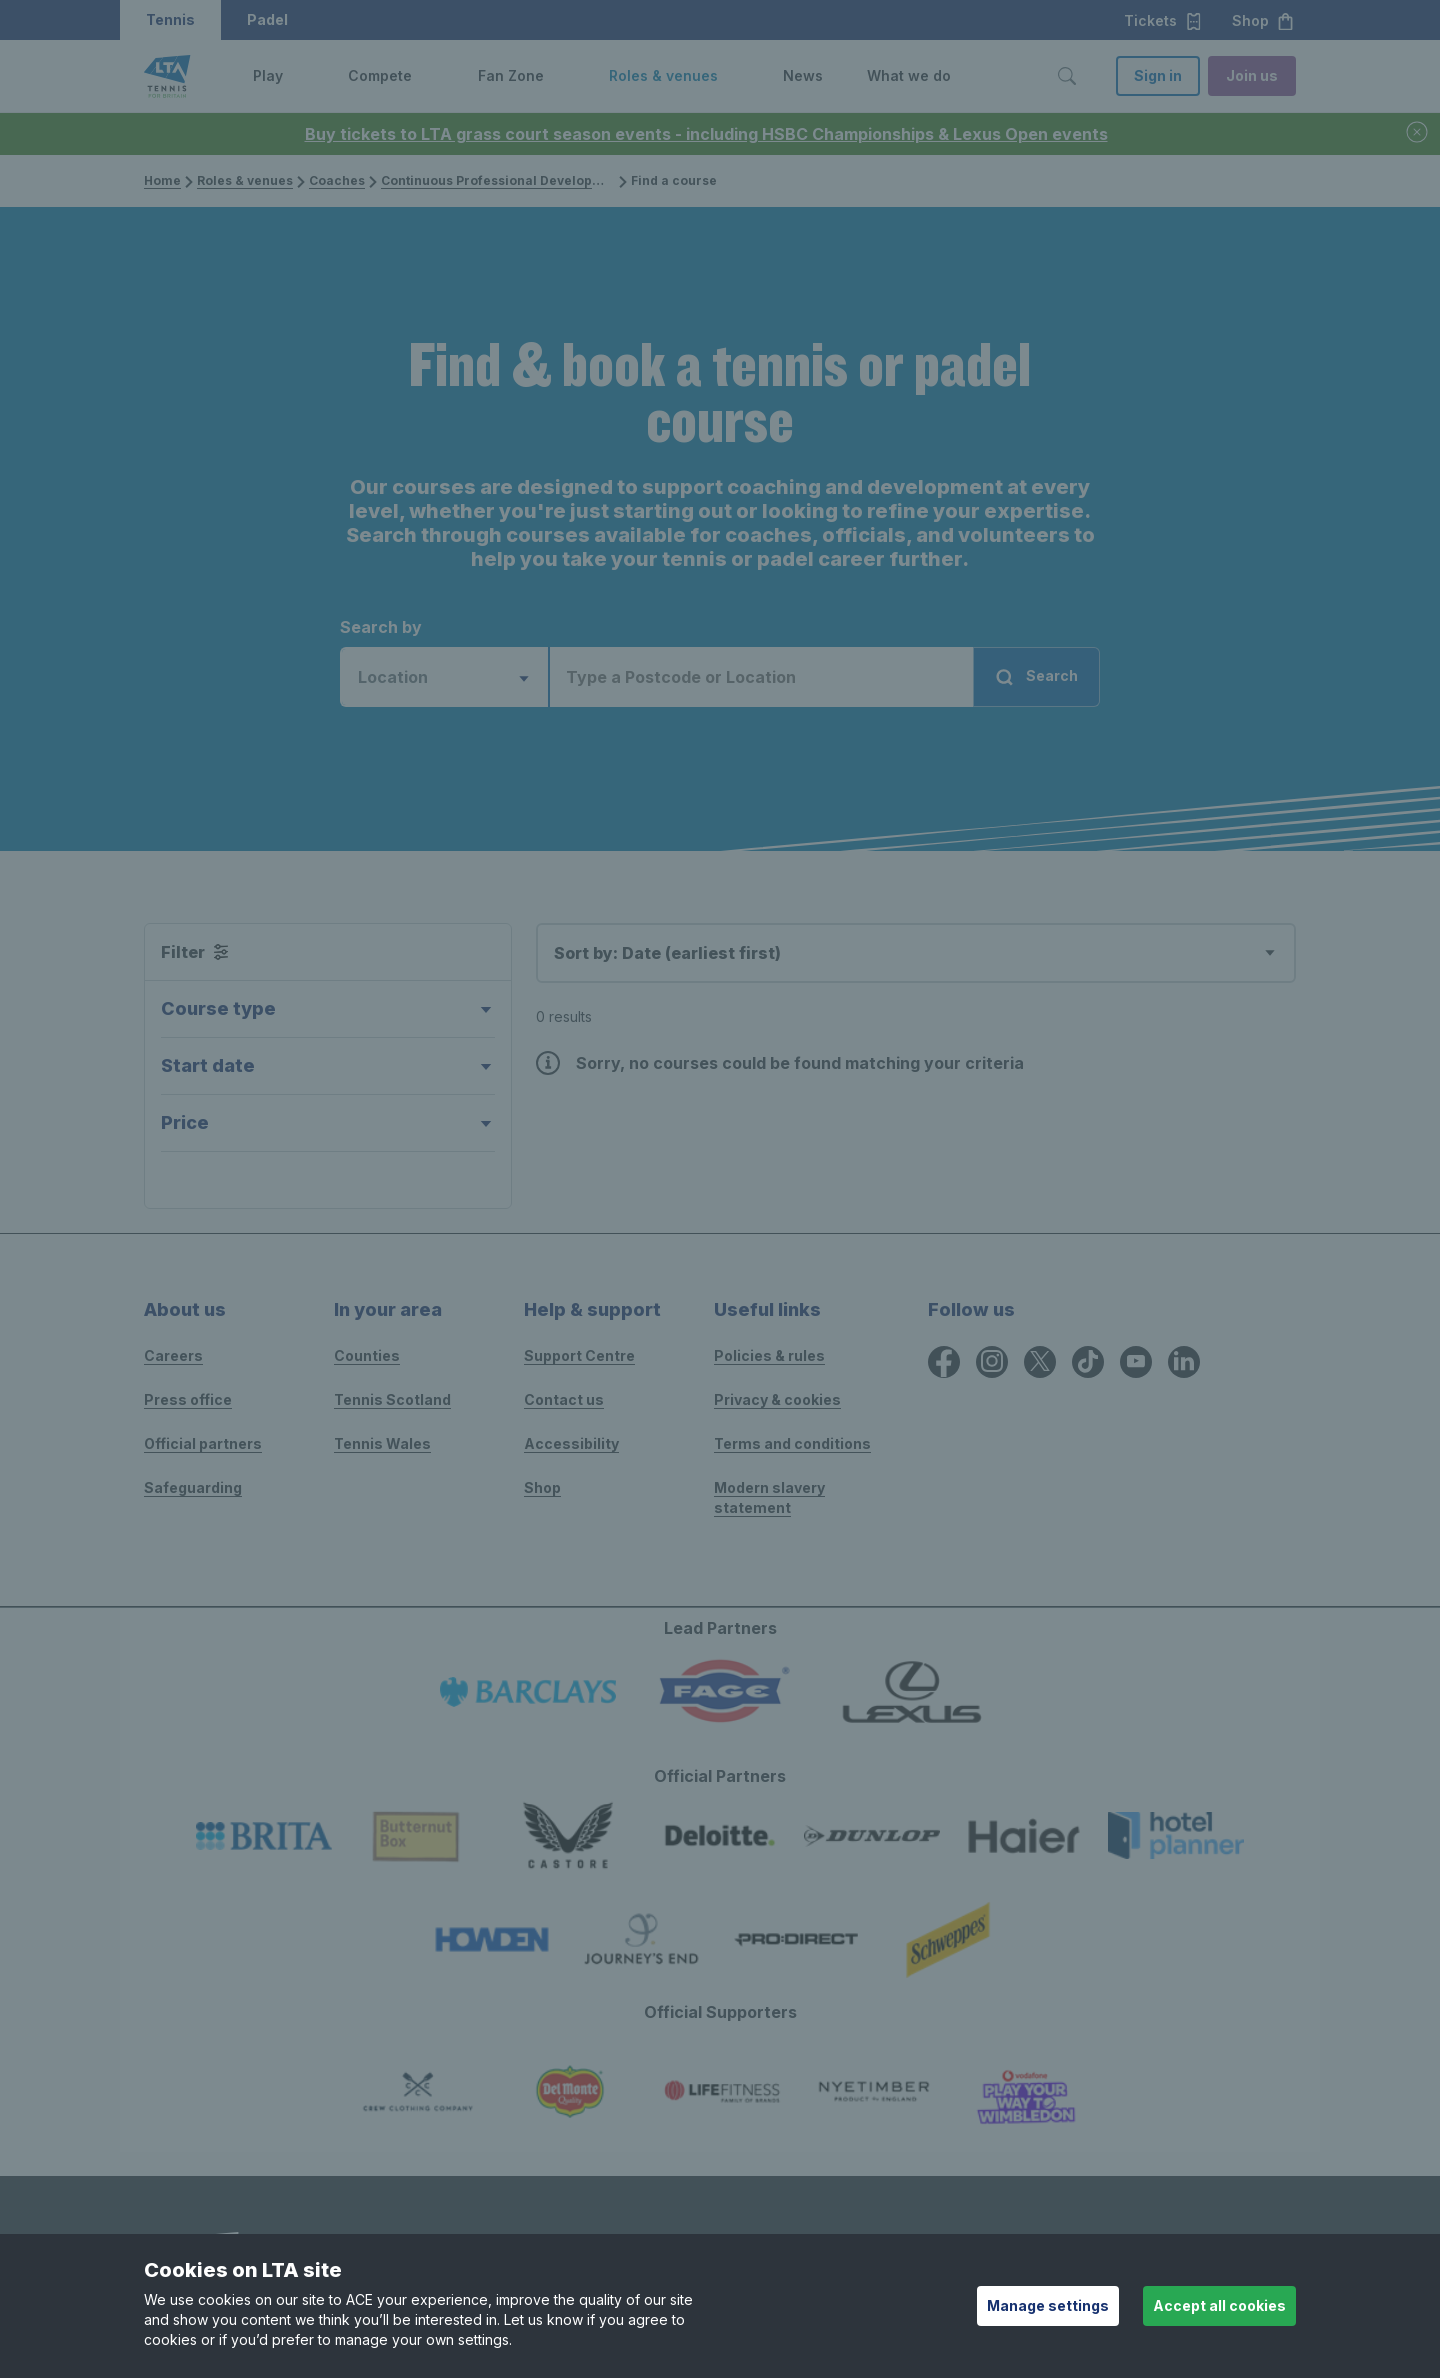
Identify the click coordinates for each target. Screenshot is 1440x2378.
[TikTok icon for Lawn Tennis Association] (1088, 1362)
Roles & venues (245, 180)
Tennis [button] (170, 19)
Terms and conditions (792, 1443)
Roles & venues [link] (663, 75)
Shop (542, 1487)
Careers (173, 1355)
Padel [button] (267, 19)
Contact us (564, 1399)
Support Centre (579, 1355)
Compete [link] (380, 75)
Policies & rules (769, 1355)
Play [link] (268, 75)
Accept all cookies (1219, 2305)
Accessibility (571, 1443)
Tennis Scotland (392, 1399)
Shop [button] (1263, 21)
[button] (298, 76)
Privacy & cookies (777, 1399)
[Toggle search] (1067, 76)
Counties (367, 1355)
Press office (188, 1399)
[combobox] (445, 677)
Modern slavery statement (769, 1497)
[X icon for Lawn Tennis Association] (1040, 1362)
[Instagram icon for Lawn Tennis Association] (992, 1362)
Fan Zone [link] (511, 75)
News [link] (803, 75)
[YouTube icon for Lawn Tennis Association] (1136, 1362)
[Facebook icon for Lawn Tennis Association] (944, 1362)
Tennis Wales (382, 1443)
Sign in (1158, 75)
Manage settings (1048, 2305)
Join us (1252, 75)
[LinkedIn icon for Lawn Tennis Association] (1184, 1362)
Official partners (203, 1443)
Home (162, 180)
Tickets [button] (1163, 21)
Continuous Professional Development (502, 180)
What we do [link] (909, 75)
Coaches (337, 180)
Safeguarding (193, 1487)
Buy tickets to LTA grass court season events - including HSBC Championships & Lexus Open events (706, 134)
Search (1036, 677)
